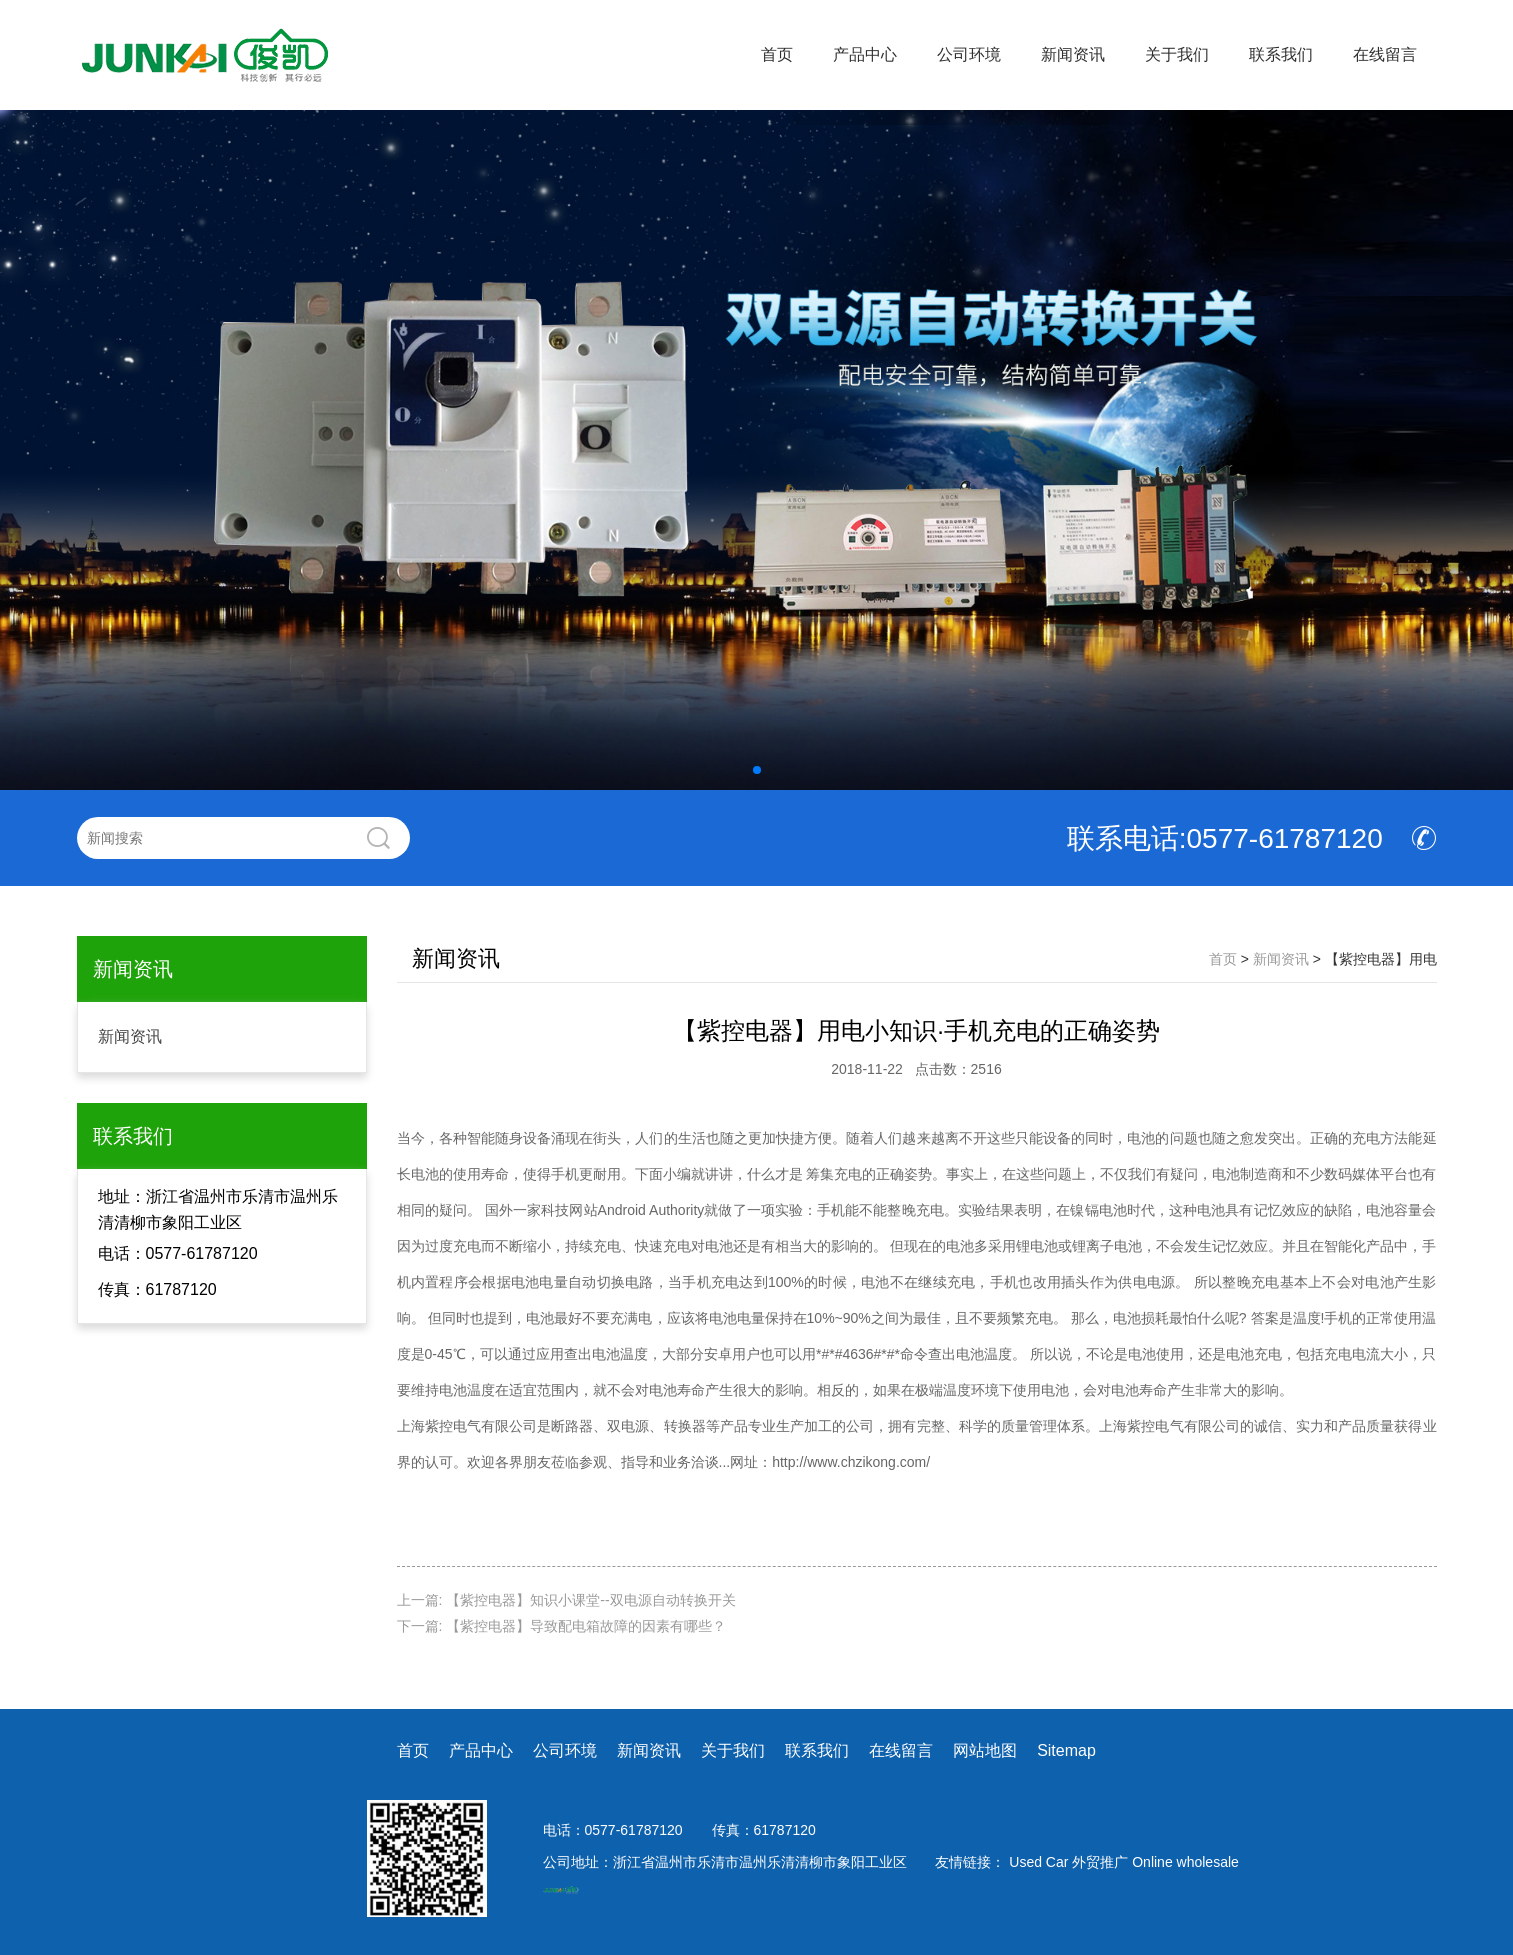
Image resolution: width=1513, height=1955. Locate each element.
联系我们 (1281, 54)
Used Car (1040, 1862)
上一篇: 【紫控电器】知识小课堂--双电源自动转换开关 (566, 1600)
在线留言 (1385, 54)
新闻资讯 (1073, 54)
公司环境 (969, 54)
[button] (757, 770)
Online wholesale (1185, 1862)
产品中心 (865, 54)
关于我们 (1177, 54)
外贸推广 (1102, 1862)
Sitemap (1066, 1750)
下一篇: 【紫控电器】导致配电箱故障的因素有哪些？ (562, 1626)
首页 (777, 54)
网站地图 (985, 1750)
